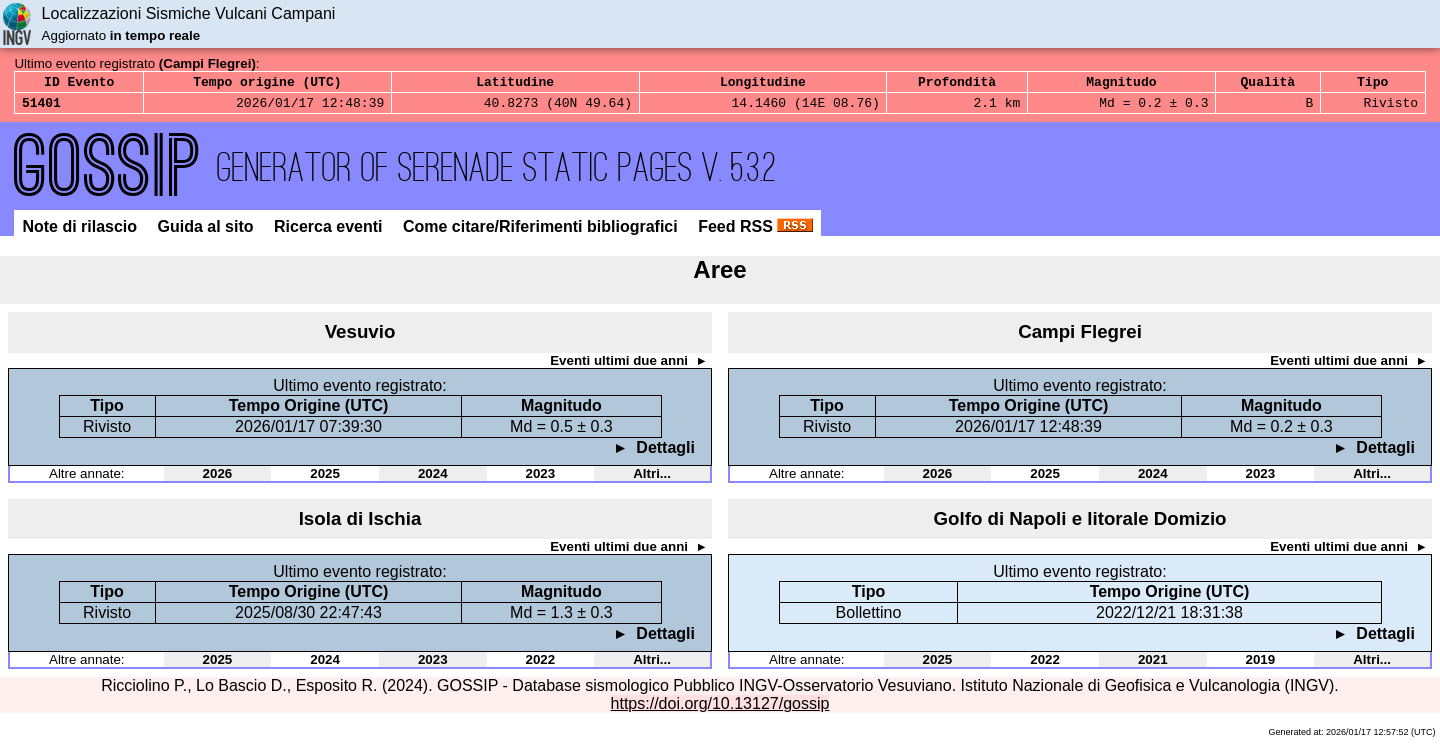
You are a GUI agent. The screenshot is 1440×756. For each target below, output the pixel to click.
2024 (433, 479)
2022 (541, 665)
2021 (1153, 665)
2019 (1261, 665)
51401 (41, 108)
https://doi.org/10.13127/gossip (720, 709)
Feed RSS (755, 232)
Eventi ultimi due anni (620, 366)
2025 (325, 479)
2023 (541, 479)
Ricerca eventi (330, 232)
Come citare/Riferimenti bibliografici (542, 232)
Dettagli (663, 453)
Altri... (652, 479)
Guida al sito (208, 232)
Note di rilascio (81, 232)
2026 (218, 479)
